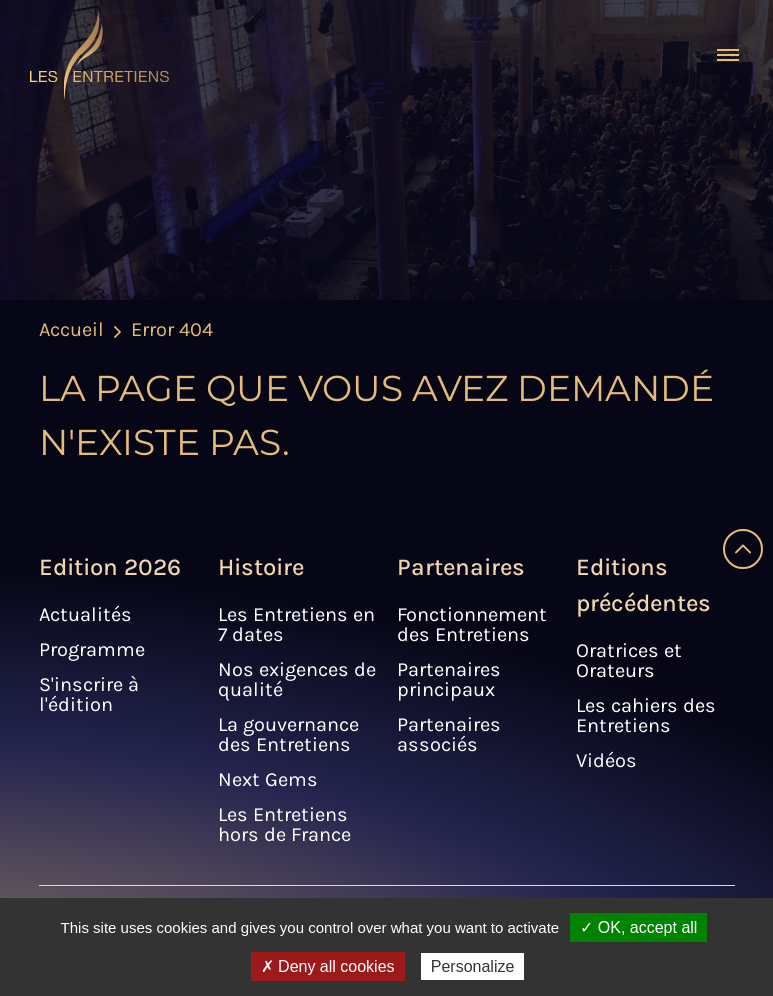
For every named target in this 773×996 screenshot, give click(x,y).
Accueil (71, 329)
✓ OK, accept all (638, 927)
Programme (92, 649)
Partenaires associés (449, 734)
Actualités (85, 614)
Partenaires (461, 567)
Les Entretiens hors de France (284, 824)
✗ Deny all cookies (328, 966)
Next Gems (268, 779)
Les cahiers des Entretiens (646, 715)
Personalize (473, 966)
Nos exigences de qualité (297, 679)
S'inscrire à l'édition (89, 694)
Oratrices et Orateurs (629, 660)
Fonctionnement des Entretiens (472, 624)
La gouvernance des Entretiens (288, 734)
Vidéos (606, 760)
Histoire (261, 567)
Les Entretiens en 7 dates (296, 624)
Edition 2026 (110, 567)
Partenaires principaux (449, 679)
